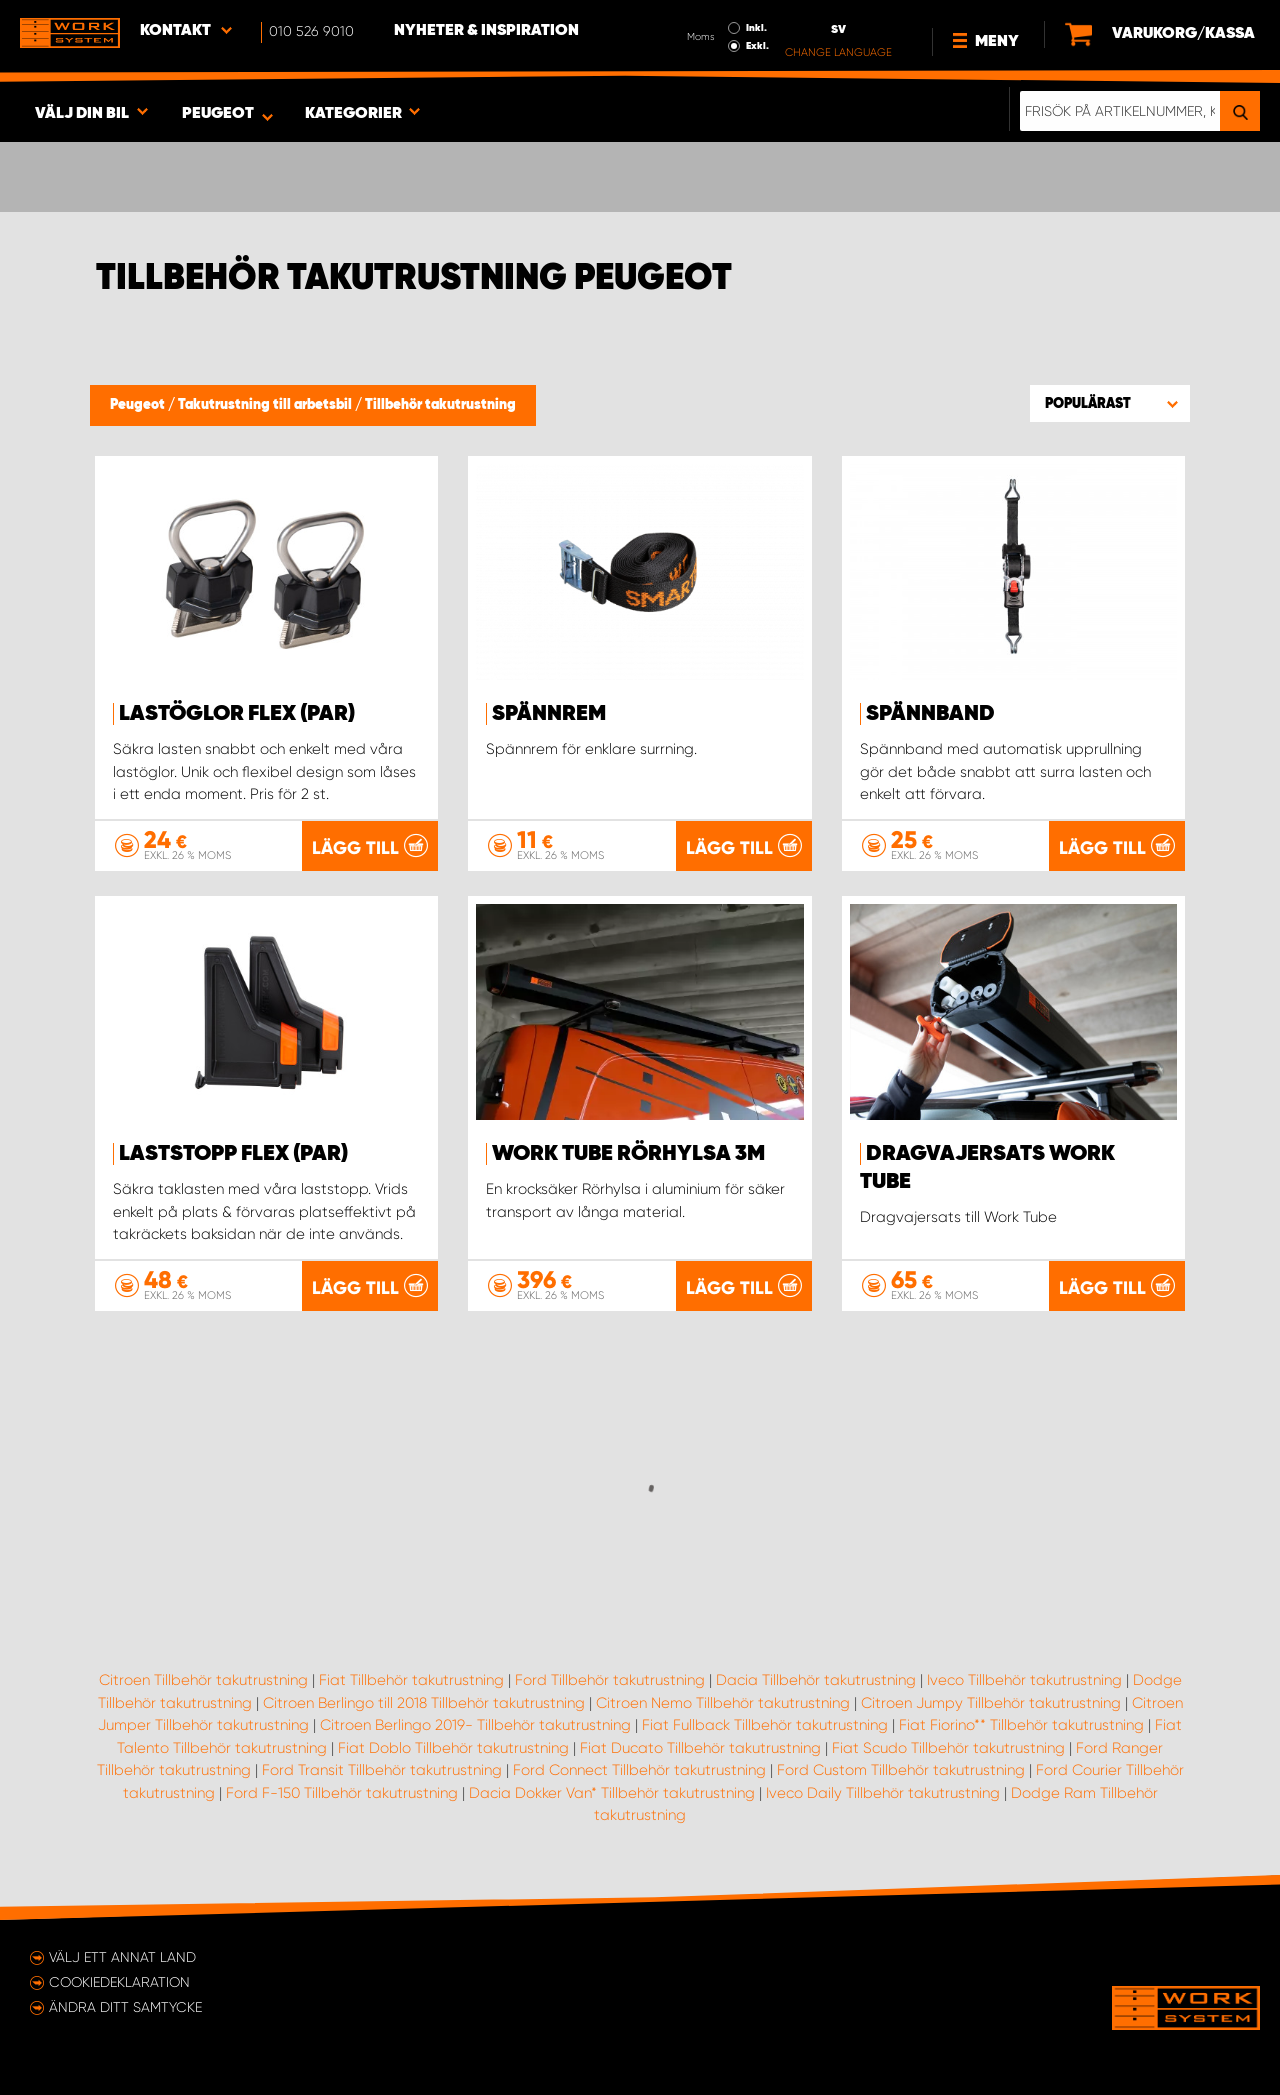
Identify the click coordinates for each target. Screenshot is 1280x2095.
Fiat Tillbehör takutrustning (411, 1680)
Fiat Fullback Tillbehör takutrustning (765, 1725)
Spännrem (549, 714)
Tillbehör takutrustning (440, 405)
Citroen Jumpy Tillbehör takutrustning (991, 1703)
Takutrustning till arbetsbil (266, 405)
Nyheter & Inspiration (486, 31)
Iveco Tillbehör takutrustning (1024, 1680)
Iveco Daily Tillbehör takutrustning (883, 1793)
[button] (1110, 403)
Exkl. (757, 46)
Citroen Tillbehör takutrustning (203, 1680)
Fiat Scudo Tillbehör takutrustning (948, 1748)
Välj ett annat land (122, 1957)
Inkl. (756, 28)
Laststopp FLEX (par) (233, 1154)
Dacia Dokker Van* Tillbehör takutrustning (612, 1793)
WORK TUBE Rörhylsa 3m (628, 1154)
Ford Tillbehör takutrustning (610, 1680)
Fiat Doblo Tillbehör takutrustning (453, 1748)
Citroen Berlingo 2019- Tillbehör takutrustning (475, 1725)
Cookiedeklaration (119, 1982)
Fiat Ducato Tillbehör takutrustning (700, 1748)
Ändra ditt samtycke (125, 2007)
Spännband (930, 714)
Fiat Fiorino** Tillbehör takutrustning (1021, 1725)
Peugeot (139, 405)
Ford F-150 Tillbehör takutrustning (342, 1793)
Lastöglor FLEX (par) (237, 714)
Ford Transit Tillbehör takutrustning (382, 1770)
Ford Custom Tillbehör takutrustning (901, 1770)
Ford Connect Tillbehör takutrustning (639, 1770)
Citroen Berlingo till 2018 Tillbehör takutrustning (424, 1703)
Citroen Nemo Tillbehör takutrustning (723, 1703)
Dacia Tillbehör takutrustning (816, 1680)
